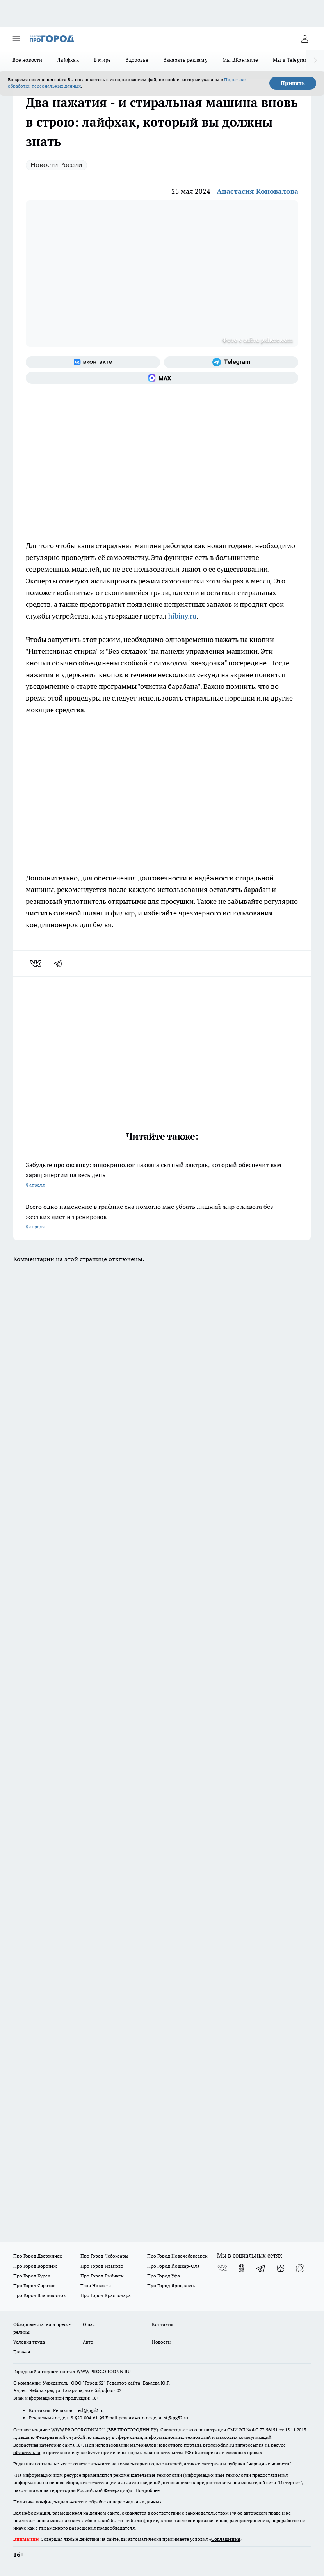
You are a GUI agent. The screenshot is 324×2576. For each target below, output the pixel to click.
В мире (102, 59)
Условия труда (29, 2342)
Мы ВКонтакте (240, 59)
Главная (21, 2351)
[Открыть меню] (16, 38)
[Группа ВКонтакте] (93, 362)
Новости (161, 2342)
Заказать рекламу (186, 59)
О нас (89, 2324)
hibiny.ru (182, 615)
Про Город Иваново (101, 2266)
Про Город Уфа (163, 2276)
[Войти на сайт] (304, 38)
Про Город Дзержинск (37, 2256)
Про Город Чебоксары (104, 2256)
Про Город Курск (31, 2276)
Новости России (56, 164)
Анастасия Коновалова (257, 191)
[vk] (36, 963)
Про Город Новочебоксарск (177, 2256)
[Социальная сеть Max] (162, 378)
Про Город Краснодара (105, 2295)
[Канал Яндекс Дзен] (280, 2268)
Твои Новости (95, 2285)
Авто (88, 2342)
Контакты (162, 2324)
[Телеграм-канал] (231, 362)
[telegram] (61, 963)
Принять (293, 83)
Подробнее (147, 2490)
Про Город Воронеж (35, 2266)
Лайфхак (68, 59)
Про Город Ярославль (171, 2285)
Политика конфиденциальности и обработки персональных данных (87, 2501)
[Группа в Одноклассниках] (241, 2268)
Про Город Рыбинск (101, 2276)
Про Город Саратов (34, 2285)
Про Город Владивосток (39, 2295)
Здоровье (137, 59)
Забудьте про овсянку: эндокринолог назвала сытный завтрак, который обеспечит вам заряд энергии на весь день (162, 1175)
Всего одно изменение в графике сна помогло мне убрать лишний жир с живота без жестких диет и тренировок (162, 1217)
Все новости (27, 59)
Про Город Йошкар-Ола (173, 2266)
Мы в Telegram (291, 59)
